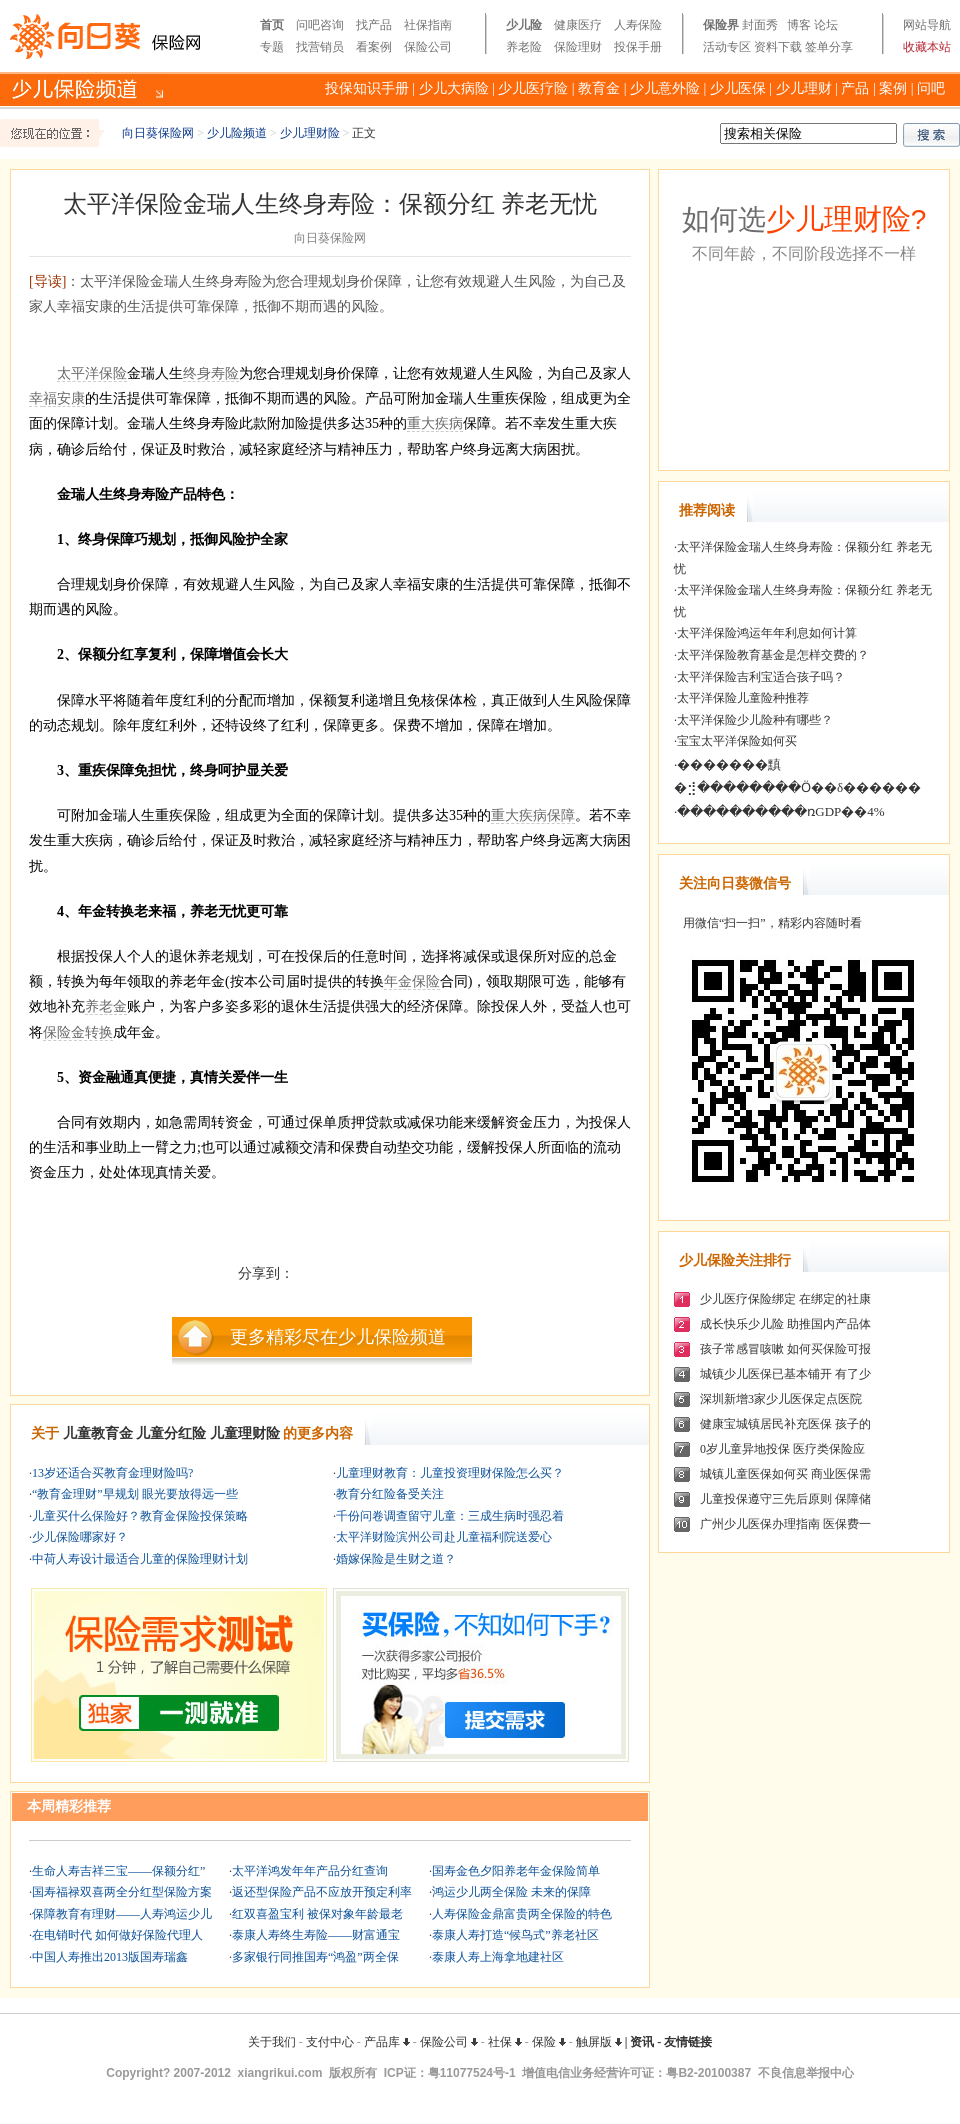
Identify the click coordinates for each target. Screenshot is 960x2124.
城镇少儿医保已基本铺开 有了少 (785, 1374)
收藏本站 (927, 47)
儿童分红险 (171, 1433)
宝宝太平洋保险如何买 (737, 741)
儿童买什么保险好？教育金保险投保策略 (140, 1516)
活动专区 (727, 47)
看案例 (374, 47)
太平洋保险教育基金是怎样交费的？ (773, 655)
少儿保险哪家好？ (80, 1537)
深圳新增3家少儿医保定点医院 (781, 1399)
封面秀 (760, 25)
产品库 (387, 2042)
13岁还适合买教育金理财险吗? (112, 1473)
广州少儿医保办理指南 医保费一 (785, 1524)
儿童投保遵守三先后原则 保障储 (785, 1499)
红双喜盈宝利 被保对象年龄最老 (317, 1914)
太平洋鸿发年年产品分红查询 (310, 1871)
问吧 (931, 88)
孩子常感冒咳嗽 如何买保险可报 (785, 1349)
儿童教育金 (98, 1433)
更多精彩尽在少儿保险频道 (338, 1337)
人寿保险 (638, 25)
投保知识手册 (367, 88)
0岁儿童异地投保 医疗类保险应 (782, 1449)
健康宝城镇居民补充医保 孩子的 (785, 1424)
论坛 (826, 25)
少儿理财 (804, 88)
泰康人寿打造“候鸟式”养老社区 (515, 1935)
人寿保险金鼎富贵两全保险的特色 (522, 1914)
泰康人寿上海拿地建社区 (498, 1957)
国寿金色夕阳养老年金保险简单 (516, 1871)
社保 (505, 2042)
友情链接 (688, 2042)
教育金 (599, 88)
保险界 (721, 25)
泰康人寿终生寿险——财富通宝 (316, 1935)
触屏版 (599, 2042)
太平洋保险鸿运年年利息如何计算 (767, 633)
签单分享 (829, 47)
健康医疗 (578, 25)
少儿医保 (738, 88)
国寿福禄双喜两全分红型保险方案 (122, 1892)
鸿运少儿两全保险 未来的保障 (511, 1892)
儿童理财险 (245, 1433)
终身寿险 (211, 373)
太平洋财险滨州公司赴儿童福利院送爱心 (444, 1537)
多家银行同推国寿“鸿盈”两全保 (315, 1957)
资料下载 (778, 47)
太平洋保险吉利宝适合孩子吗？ (761, 677)
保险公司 (428, 47)
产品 (855, 88)
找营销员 (320, 47)
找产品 (374, 25)
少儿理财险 (310, 133)
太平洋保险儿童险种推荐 (743, 698)
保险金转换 (78, 1032)
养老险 (524, 47)
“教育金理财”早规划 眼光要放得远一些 (135, 1494)
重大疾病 (435, 423)
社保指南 (428, 25)
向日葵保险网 (158, 133)
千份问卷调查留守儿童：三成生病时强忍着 (450, 1516)
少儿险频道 (237, 133)
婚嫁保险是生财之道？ (396, 1559)
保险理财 (578, 47)
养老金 (106, 1006)
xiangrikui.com (280, 2073)
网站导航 (927, 25)
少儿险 (524, 25)
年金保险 (412, 981)
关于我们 (272, 2042)
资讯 (642, 2042)
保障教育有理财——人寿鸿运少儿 (122, 1914)
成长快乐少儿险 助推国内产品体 (785, 1324)
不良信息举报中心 (806, 2073)
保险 (549, 2042)
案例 (893, 88)
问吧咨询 (320, 25)
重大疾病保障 (533, 815)
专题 (272, 47)
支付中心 (330, 2042)
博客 (799, 25)
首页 (272, 25)
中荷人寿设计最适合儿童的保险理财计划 (140, 1559)
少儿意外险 (665, 88)
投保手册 (638, 47)
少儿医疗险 (533, 88)
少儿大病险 (454, 88)
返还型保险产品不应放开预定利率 (322, 1892)
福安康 (64, 398)
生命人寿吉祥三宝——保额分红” (118, 1871)
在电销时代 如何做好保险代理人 (117, 1935)
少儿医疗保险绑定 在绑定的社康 (785, 1299)
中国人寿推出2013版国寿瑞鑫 (110, 1957)
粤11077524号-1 (472, 2073)
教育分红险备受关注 (390, 1494)
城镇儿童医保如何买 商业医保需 (785, 1474)
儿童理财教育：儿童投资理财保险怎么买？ (450, 1473)
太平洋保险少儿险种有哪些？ (755, 720)
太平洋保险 (92, 373)
